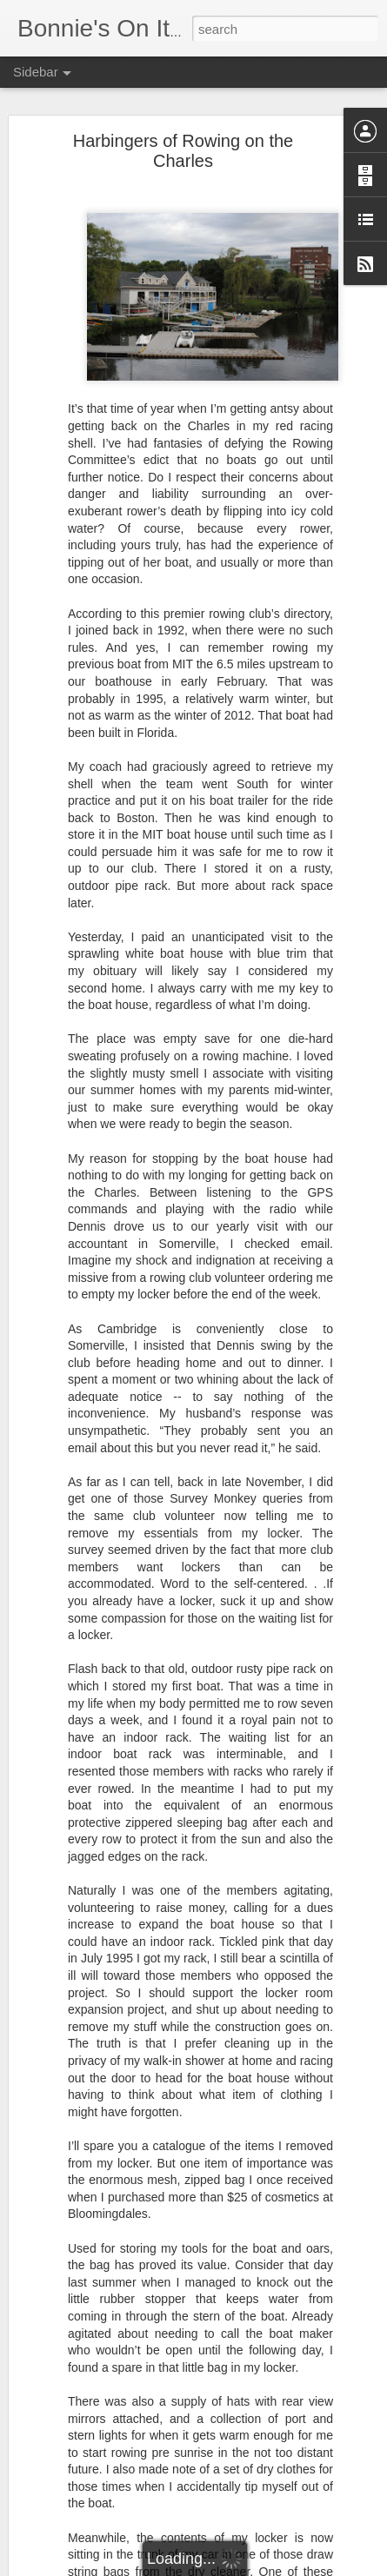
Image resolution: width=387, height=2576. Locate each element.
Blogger (248, 2566)
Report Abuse (299, 2566)
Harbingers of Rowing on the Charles (183, 147)
